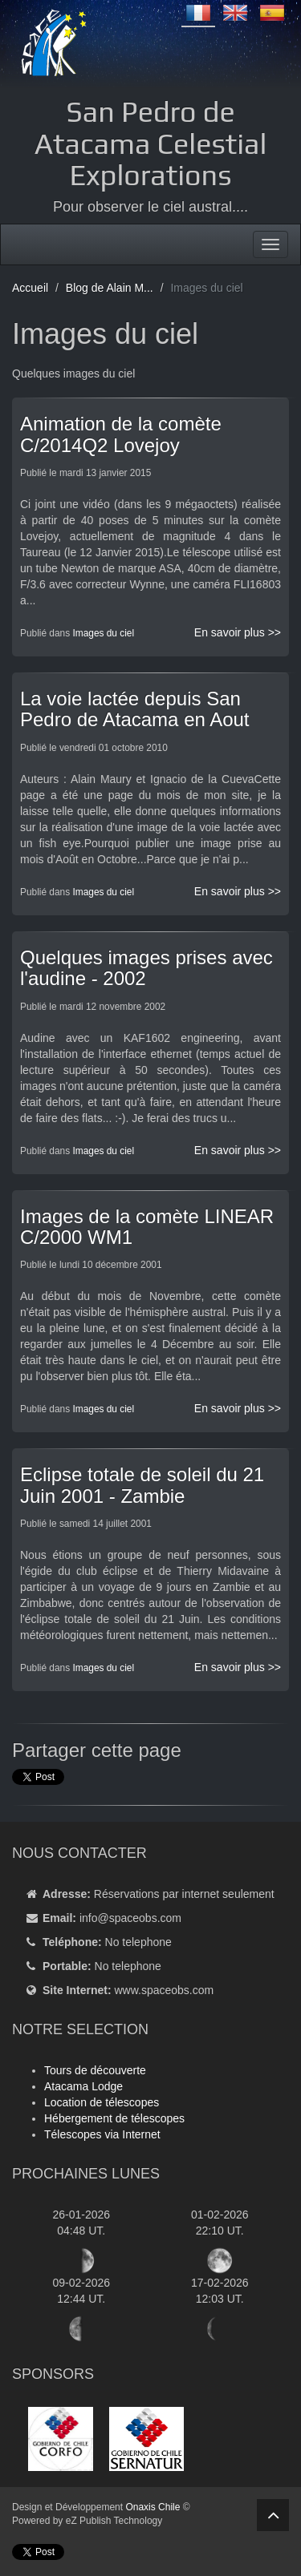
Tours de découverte (95, 2070)
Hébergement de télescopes (114, 2118)
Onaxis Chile (152, 2507)
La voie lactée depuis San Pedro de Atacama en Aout (135, 709)
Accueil (30, 287)
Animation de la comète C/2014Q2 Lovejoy (121, 434)
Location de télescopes (101, 2102)
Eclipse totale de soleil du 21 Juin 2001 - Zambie (142, 1485)
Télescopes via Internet (102, 2134)
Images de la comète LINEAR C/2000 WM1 (147, 1226)
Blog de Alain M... (109, 287)
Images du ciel (103, 633)
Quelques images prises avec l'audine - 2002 (146, 968)
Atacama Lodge (83, 2086)
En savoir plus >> (237, 632)
